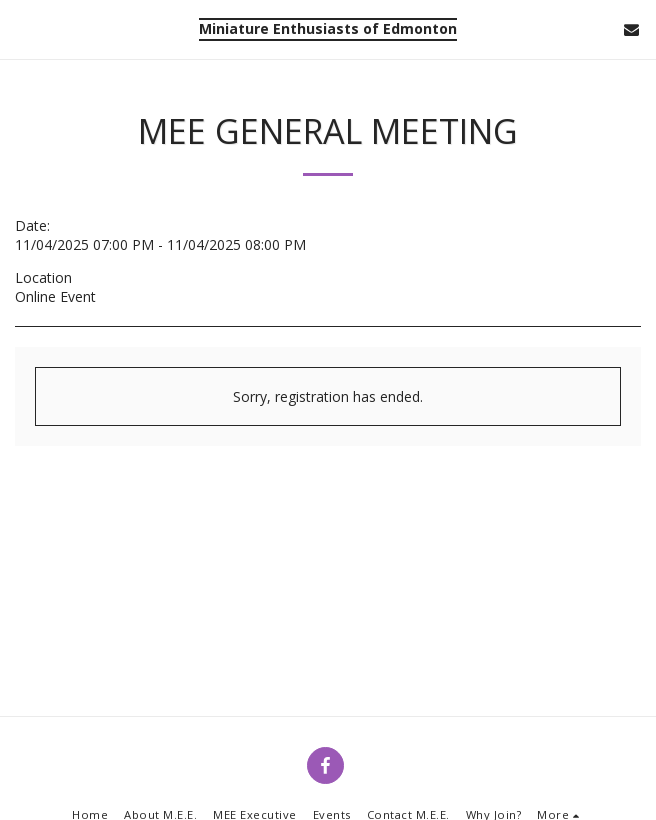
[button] (22, 28)
